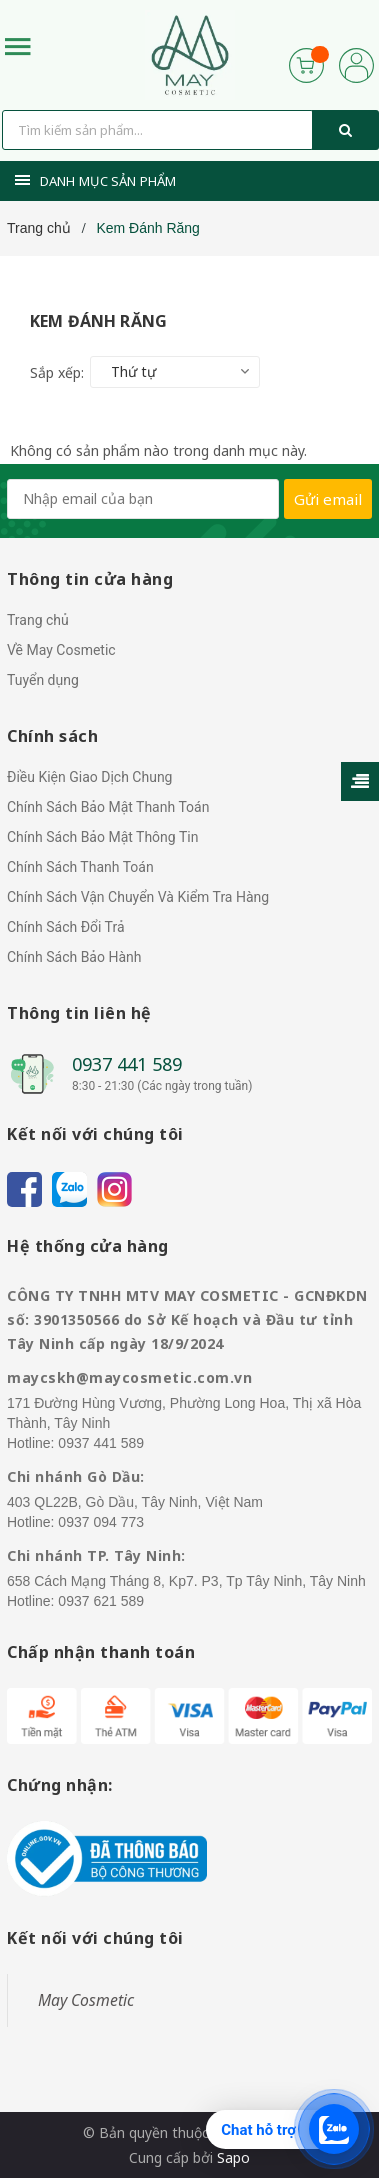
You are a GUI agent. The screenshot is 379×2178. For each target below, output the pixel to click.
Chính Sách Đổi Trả (66, 927)
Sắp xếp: (57, 372)
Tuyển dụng (43, 680)
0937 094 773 (101, 1522)
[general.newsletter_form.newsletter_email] (143, 499)
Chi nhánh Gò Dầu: (76, 1476)
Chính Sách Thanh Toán (80, 867)
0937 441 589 (127, 1064)
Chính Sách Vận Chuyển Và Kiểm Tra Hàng (138, 897)
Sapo (233, 2157)
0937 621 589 (101, 1601)
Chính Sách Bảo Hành (74, 957)
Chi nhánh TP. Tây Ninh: (96, 1555)
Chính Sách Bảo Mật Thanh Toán (108, 807)
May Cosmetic (86, 2000)
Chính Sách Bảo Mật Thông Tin (102, 837)
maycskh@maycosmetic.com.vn (129, 1377)
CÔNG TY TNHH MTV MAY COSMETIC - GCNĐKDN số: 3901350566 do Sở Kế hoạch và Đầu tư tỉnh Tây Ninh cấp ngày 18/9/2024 (187, 1319)
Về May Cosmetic (61, 650)
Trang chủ (38, 620)
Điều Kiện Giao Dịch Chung (89, 777)
